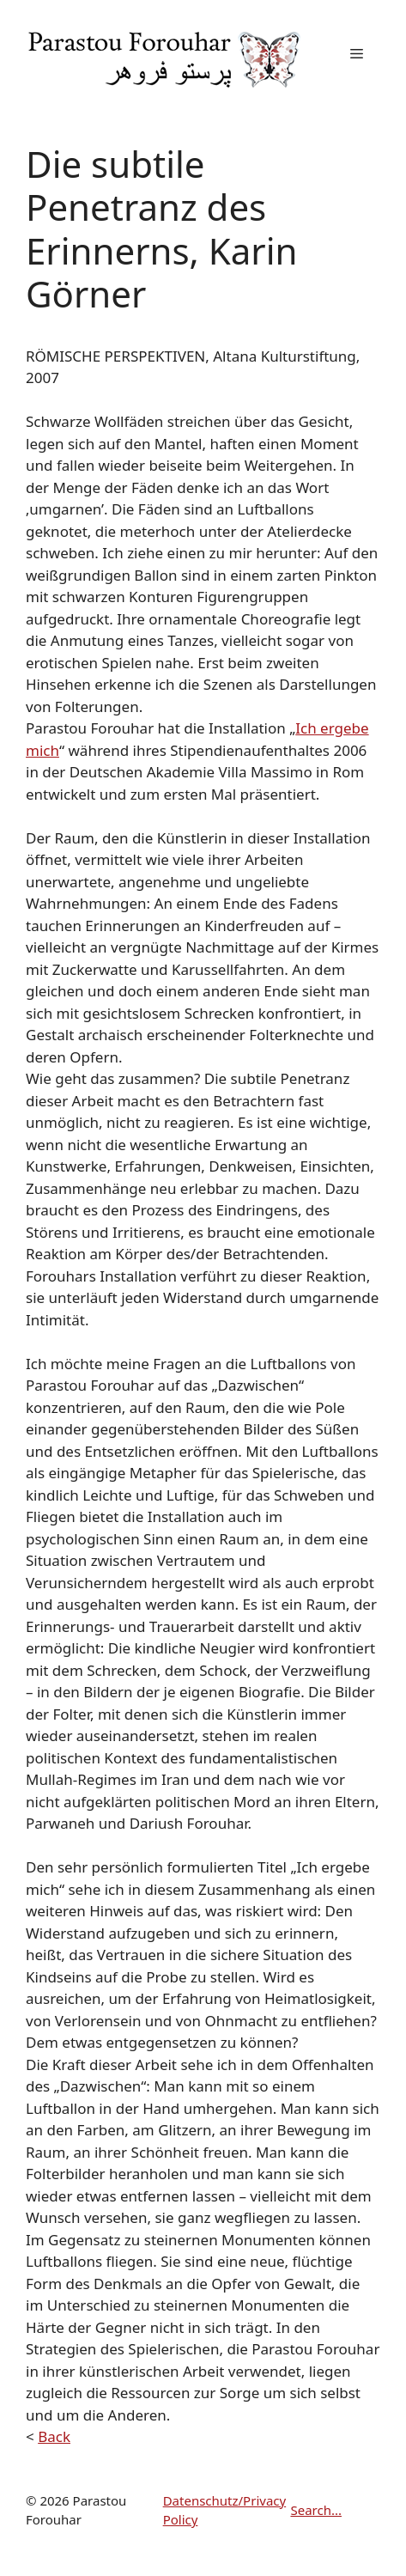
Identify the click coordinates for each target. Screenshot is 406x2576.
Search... (316, 2509)
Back (54, 2436)
